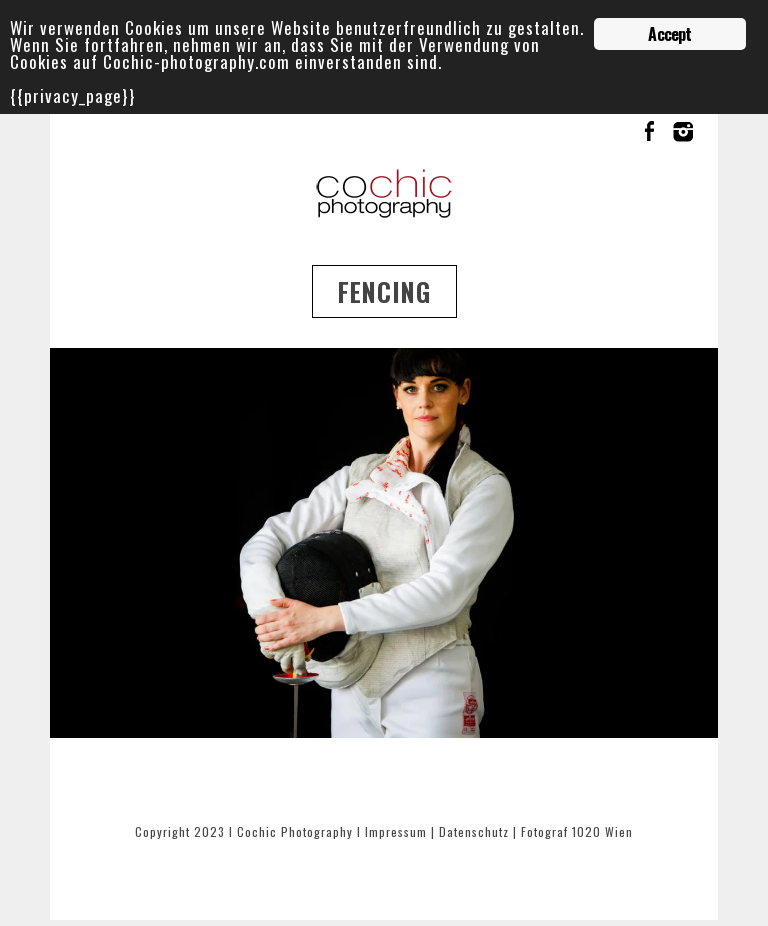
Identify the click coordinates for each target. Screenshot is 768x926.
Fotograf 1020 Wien (577, 831)
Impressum (396, 831)
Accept (669, 34)
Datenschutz (474, 831)
